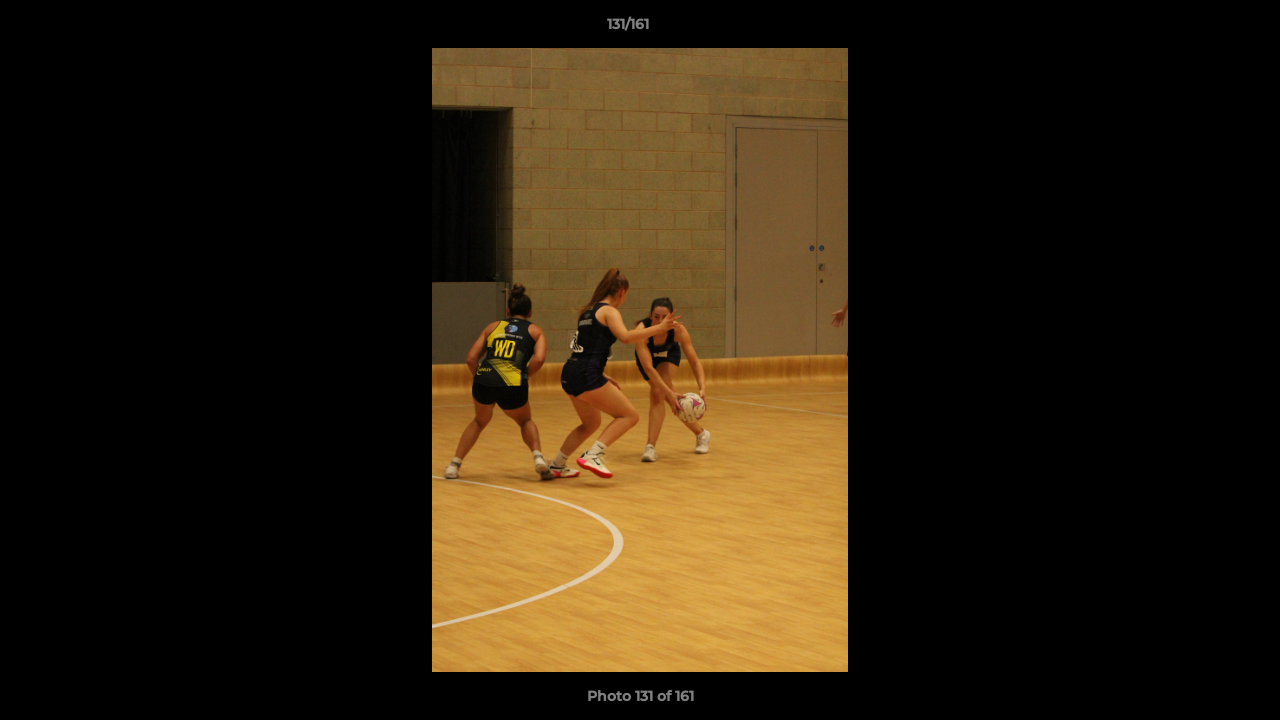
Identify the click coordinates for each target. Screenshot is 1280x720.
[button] (1196, 29)
